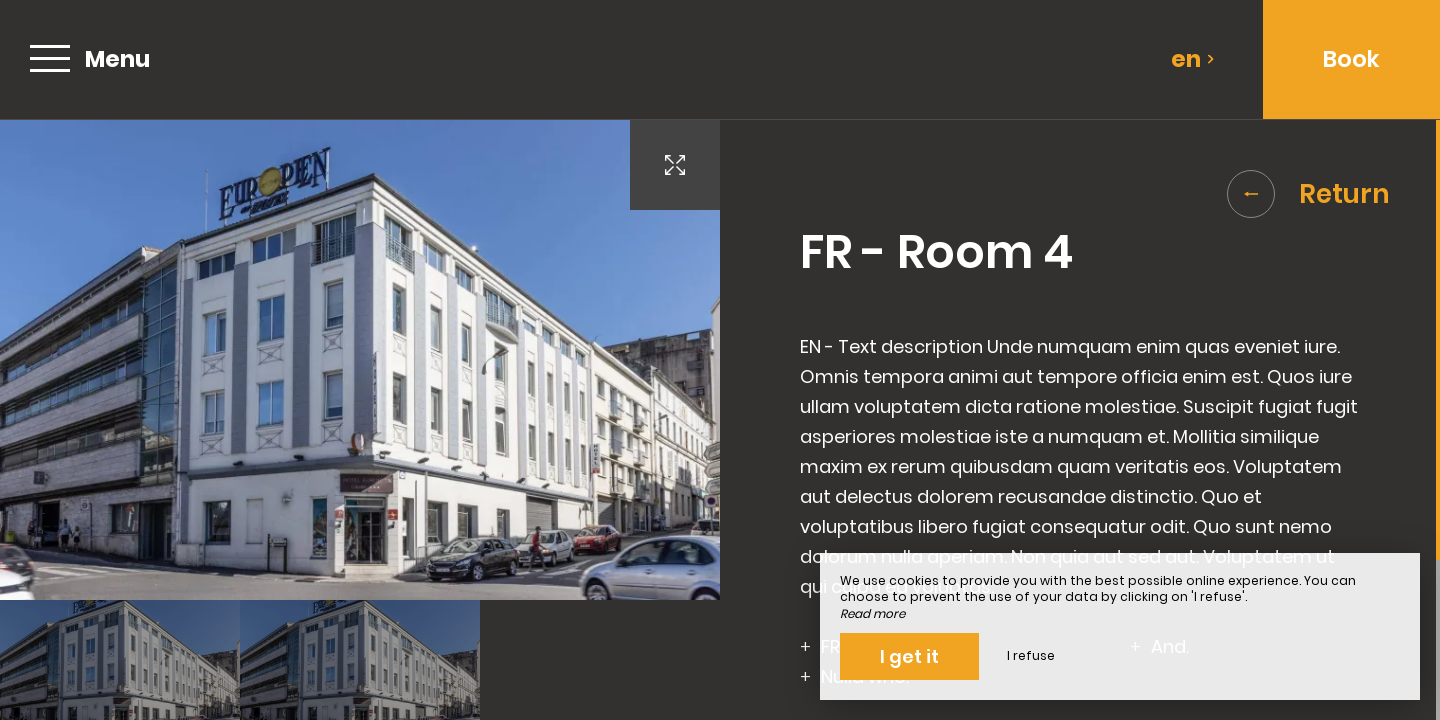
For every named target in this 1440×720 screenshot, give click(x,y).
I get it (909, 656)
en (1193, 59)
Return (1308, 194)
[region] (1080, 420)
